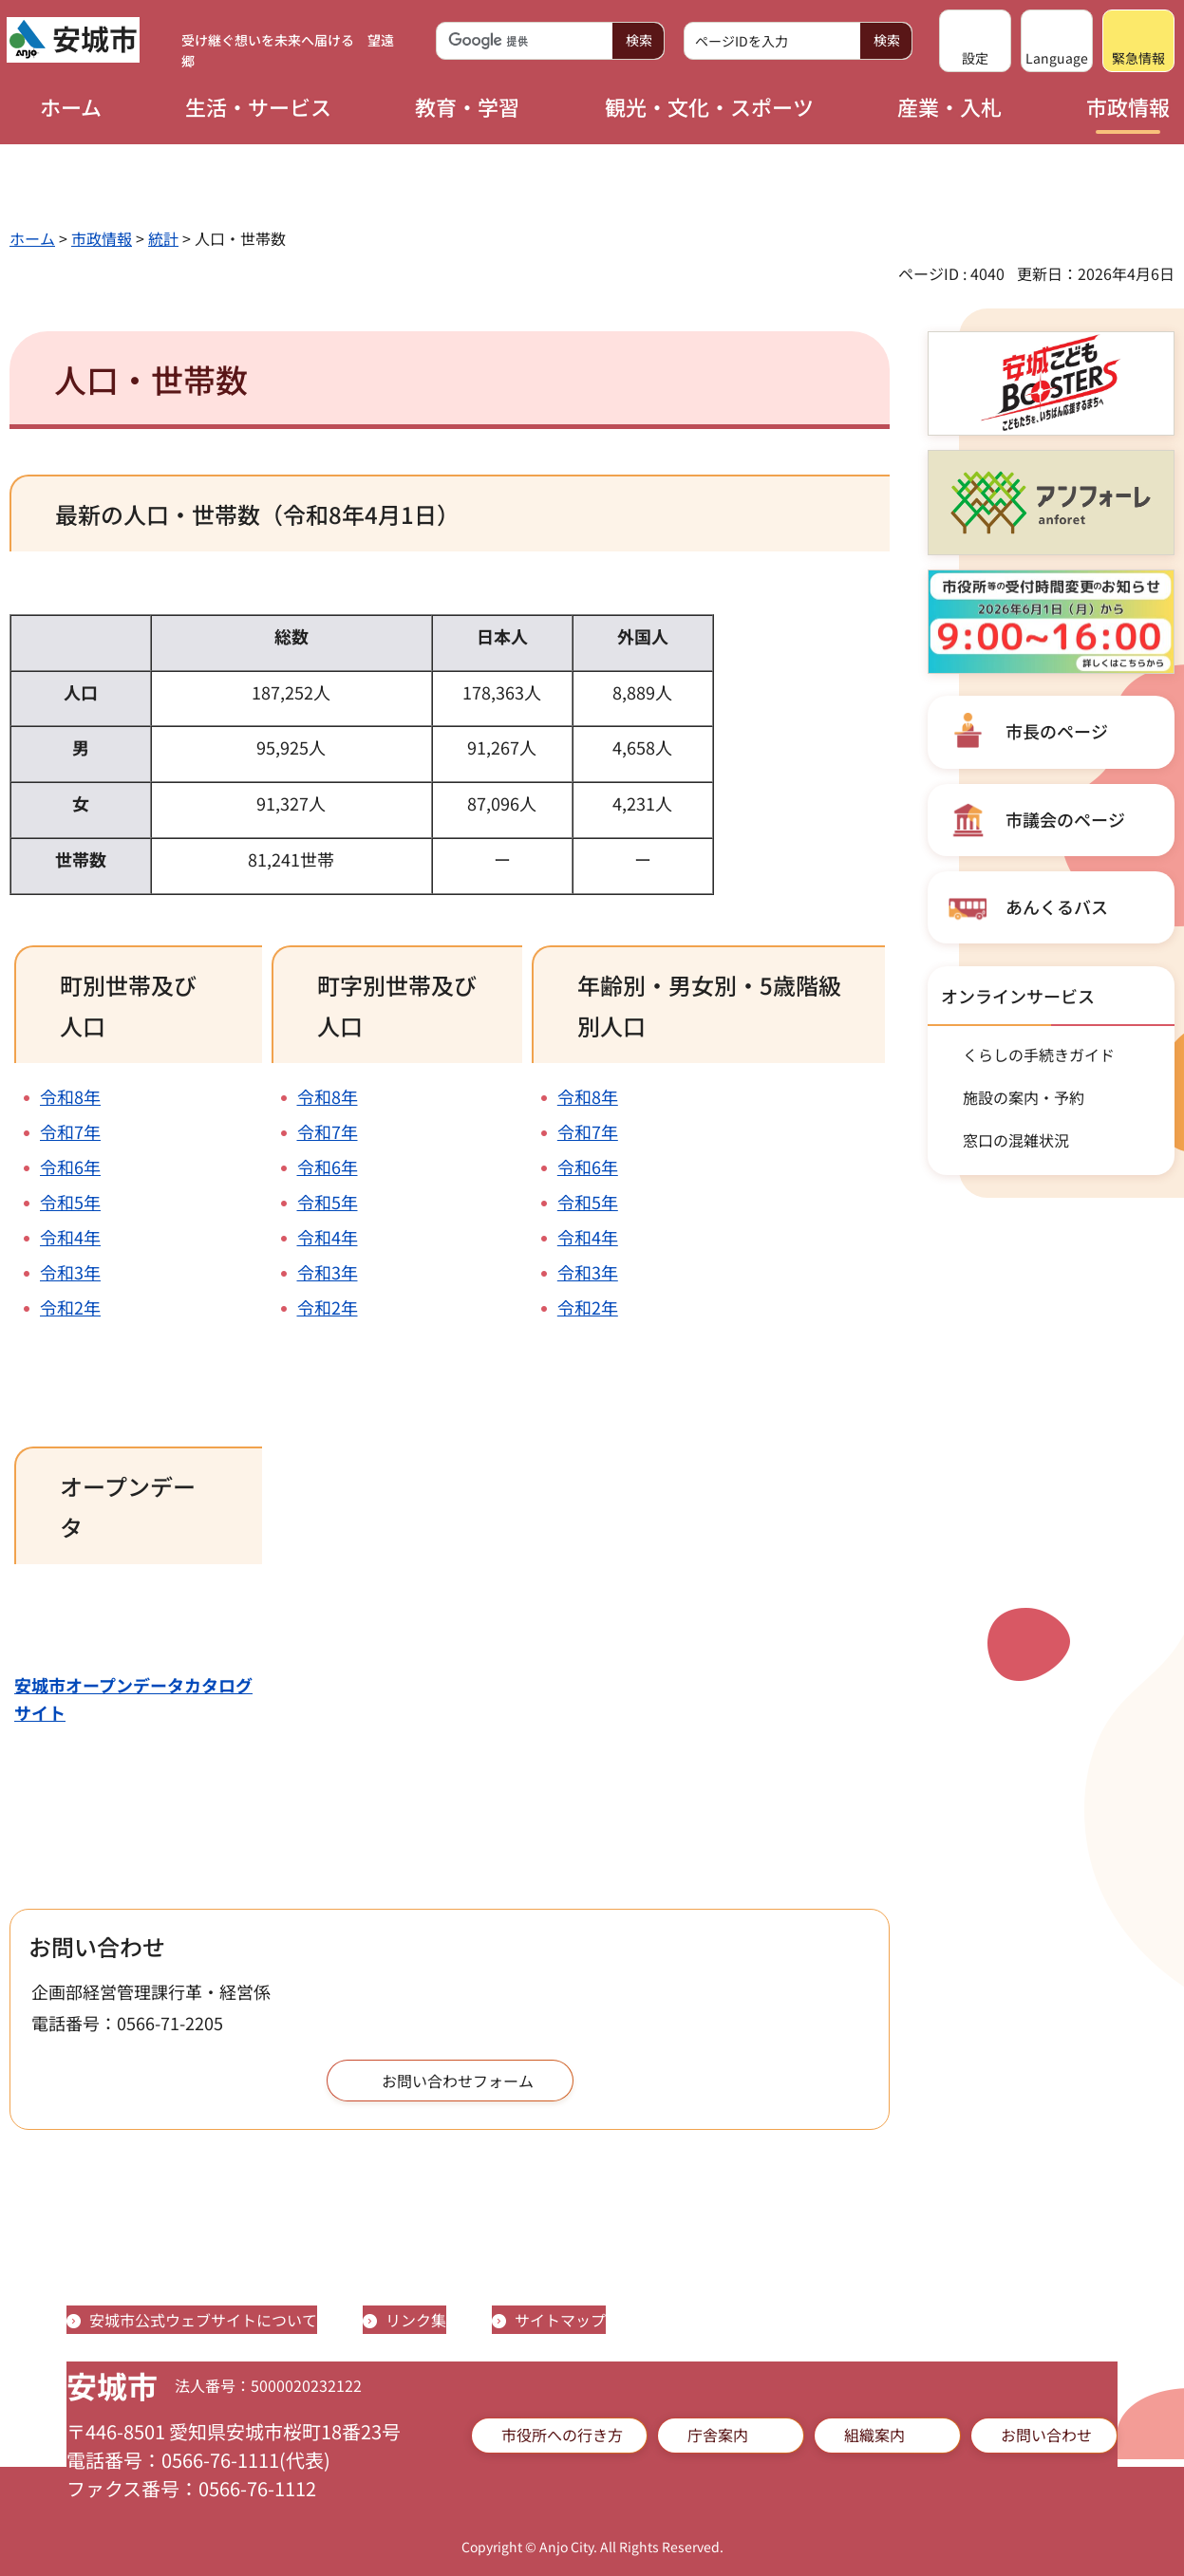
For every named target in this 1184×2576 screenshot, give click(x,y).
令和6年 (70, 1166)
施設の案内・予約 (1023, 1097)
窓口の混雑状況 (1016, 1140)
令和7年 (70, 1131)
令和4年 (70, 1236)
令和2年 (70, 1307)
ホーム (32, 238)
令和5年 (70, 1201)
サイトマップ (560, 2319)
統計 (163, 238)
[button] (975, 40)
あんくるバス (1056, 906)
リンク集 (415, 2319)
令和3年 (70, 1272)
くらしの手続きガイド (1039, 1054)
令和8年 (70, 1096)
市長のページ (1056, 731)
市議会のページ (1065, 819)
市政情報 (101, 238)
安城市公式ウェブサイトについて (203, 2319)
